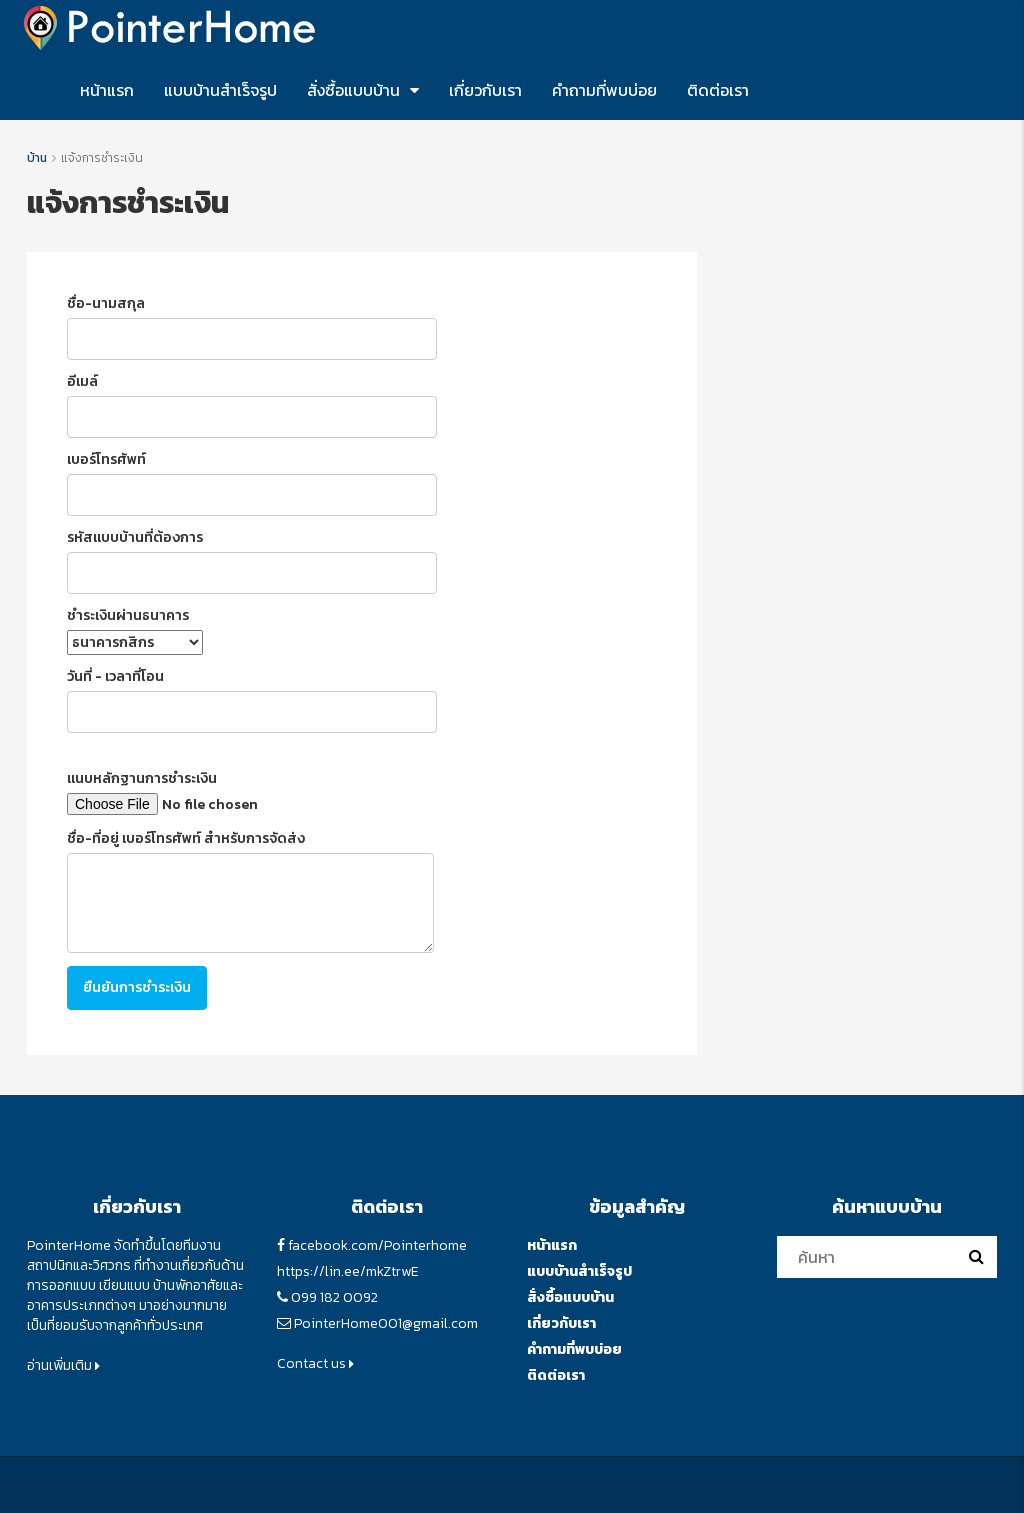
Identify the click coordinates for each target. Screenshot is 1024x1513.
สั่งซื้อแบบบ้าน (353, 90)
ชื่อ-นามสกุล (252, 326)
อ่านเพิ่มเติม (63, 1365)
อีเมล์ (252, 404)
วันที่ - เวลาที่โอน (252, 699)
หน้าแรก (107, 90)
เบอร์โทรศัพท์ (252, 482)
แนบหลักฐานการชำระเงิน (237, 792)
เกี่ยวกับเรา (485, 90)
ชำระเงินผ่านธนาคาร (135, 630)
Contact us (315, 1363)
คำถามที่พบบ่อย (604, 90)
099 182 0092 (334, 1297)
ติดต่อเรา (718, 90)
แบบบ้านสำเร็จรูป (220, 90)
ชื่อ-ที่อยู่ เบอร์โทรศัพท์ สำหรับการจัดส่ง (250, 890)
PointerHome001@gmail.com (386, 1323)
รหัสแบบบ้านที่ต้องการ (252, 560)
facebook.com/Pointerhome (377, 1245)
